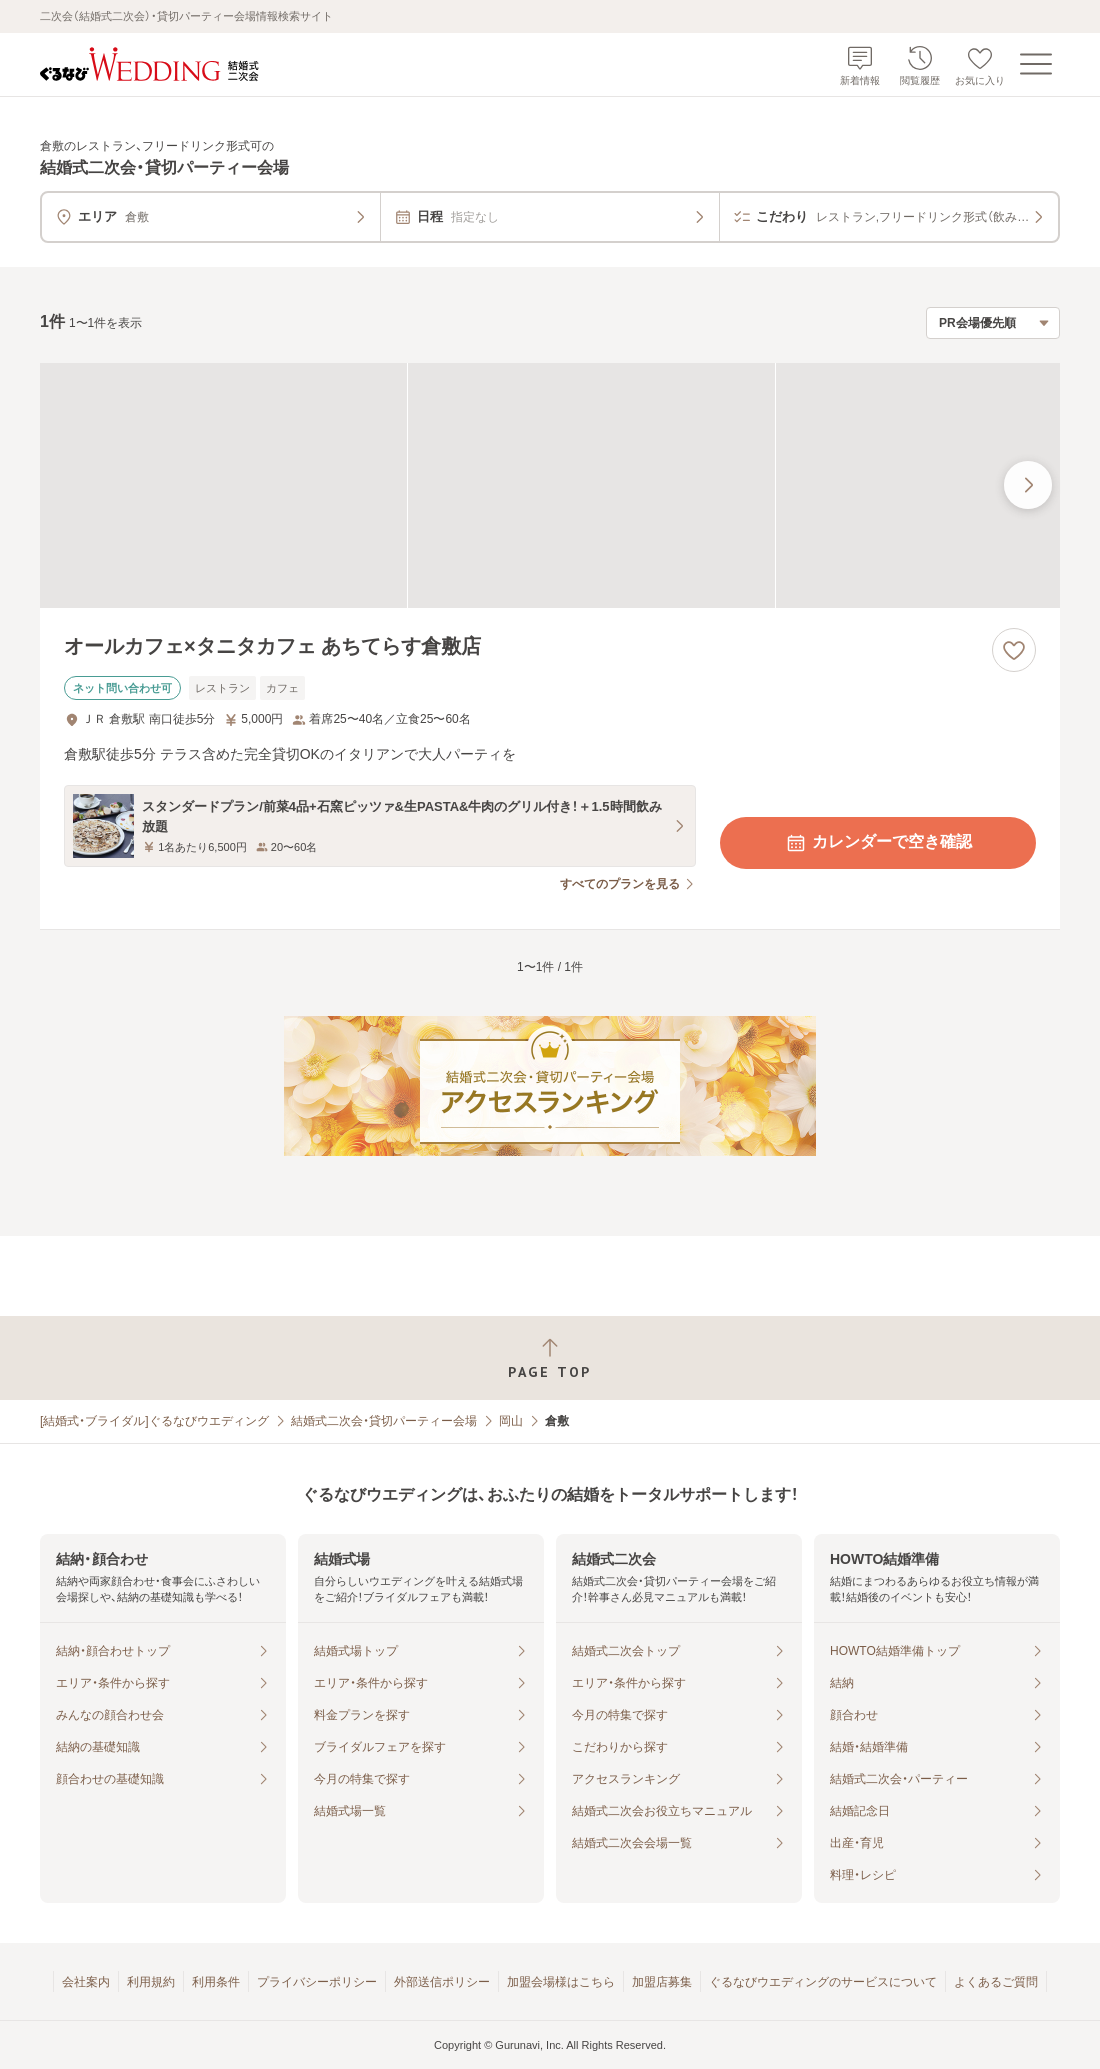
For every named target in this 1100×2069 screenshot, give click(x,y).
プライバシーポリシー (317, 1982)
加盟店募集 (662, 1982)
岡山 (511, 1421)
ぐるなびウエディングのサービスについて (823, 1982)
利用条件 (216, 1982)
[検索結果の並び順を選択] (993, 323)
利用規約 (151, 1982)
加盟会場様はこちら (561, 1982)
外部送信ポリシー (442, 1982)
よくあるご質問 (996, 1982)
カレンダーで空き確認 (878, 843)
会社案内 (86, 1982)
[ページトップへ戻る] (550, 1358)
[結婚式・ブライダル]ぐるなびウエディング (154, 1421)
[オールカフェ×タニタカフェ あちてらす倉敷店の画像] (550, 485)
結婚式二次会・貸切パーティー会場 (384, 1421)
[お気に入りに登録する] (1014, 650)
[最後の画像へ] (1028, 485)
